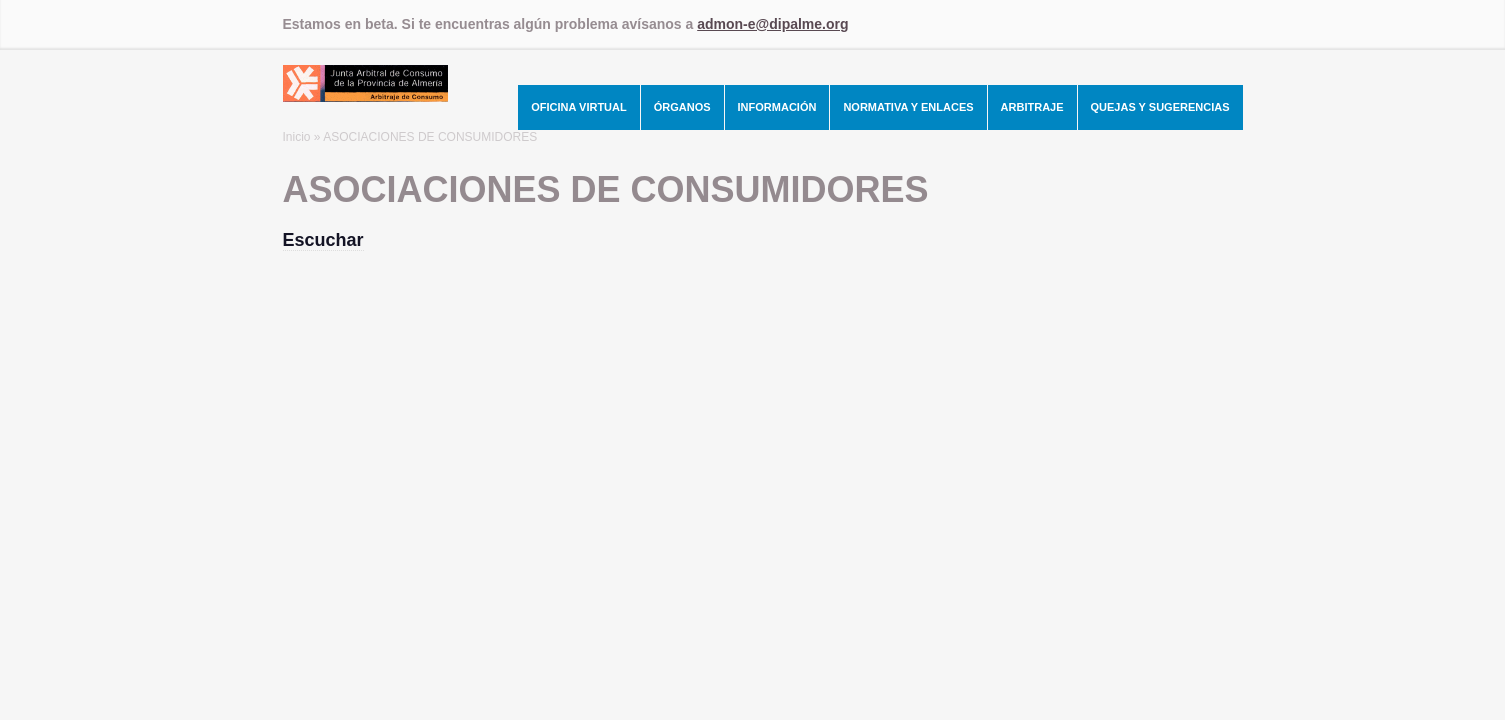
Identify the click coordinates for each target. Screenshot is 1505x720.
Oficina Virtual (579, 107)
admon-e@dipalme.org (772, 24)
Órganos (682, 107)
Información (777, 107)
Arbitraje (1032, 107)
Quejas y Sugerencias (1160, 107)
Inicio (297, 137)
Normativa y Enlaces (908, 107)
